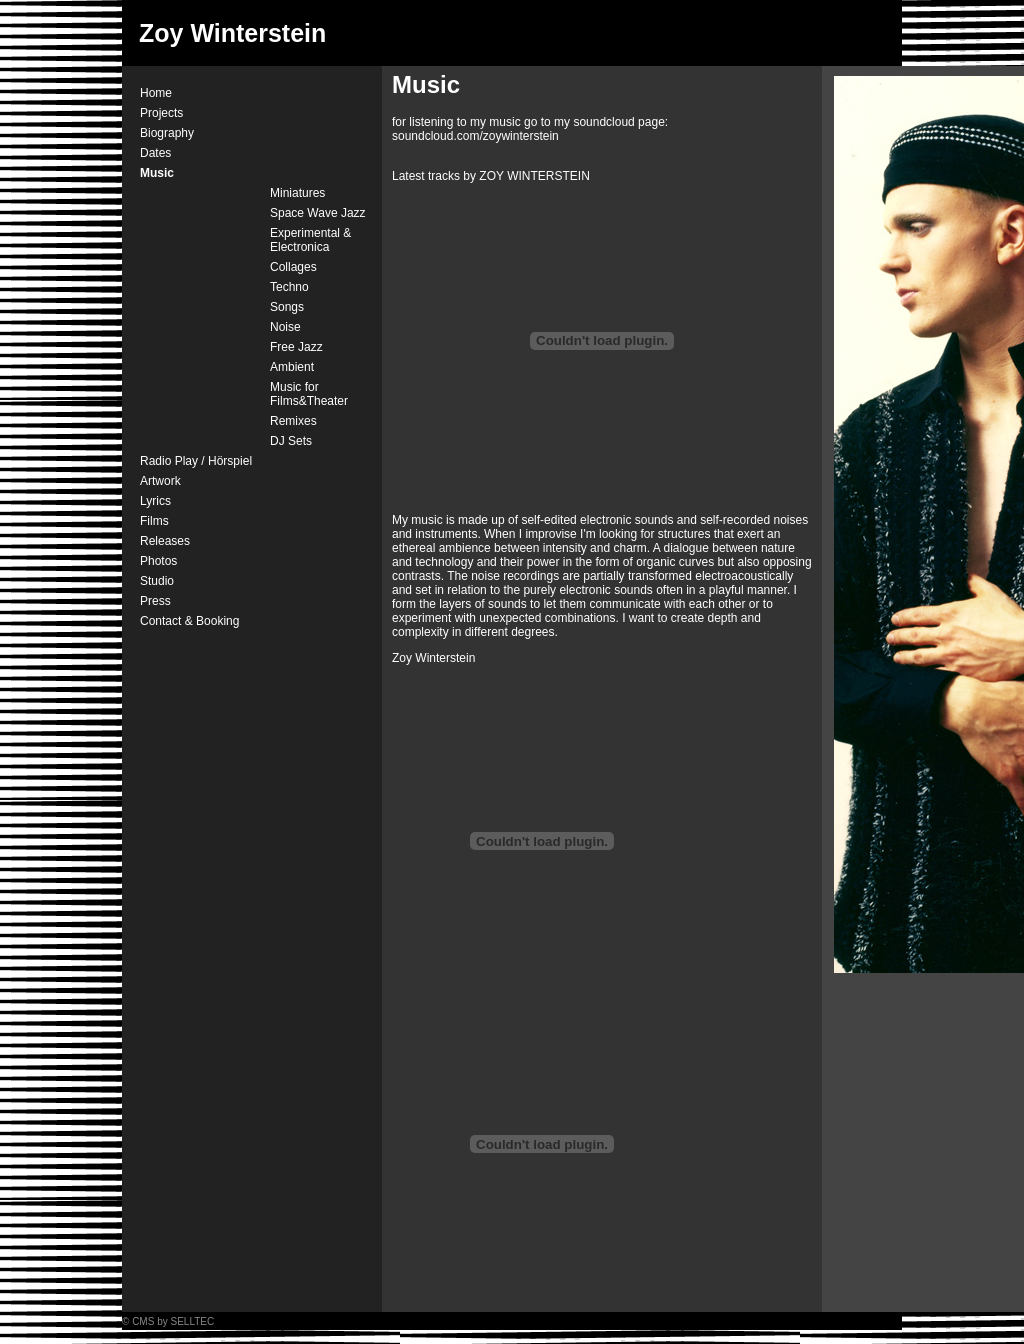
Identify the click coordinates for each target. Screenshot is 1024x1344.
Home (156, 93)
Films (154, 521)
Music (157, 173)
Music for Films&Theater (309, 394)
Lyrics (155, 501)
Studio (157, 581)
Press (155, 601)
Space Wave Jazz (318, 213)
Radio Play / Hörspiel (196, 461)
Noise (285, 327)
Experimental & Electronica (310, 240)
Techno (289, 287)
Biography (167, 133)
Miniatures (297, 193)
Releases (165, 541)
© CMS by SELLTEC (168, 1321)
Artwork (160, 481)
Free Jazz (296, 347)
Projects (161, 113)
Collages (293, 267)
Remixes (293, 421)
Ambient (292, 367)
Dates (155, 153)
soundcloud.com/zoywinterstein (475, 136)
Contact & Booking (189, 621)
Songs (287, 307)
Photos (158, 561)
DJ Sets (291, 441)
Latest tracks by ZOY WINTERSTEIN (491, 176)
